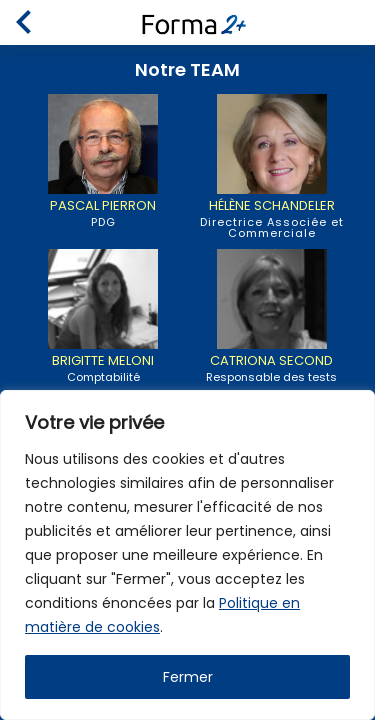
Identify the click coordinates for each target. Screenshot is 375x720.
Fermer (188, 677)
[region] (187, 555)
